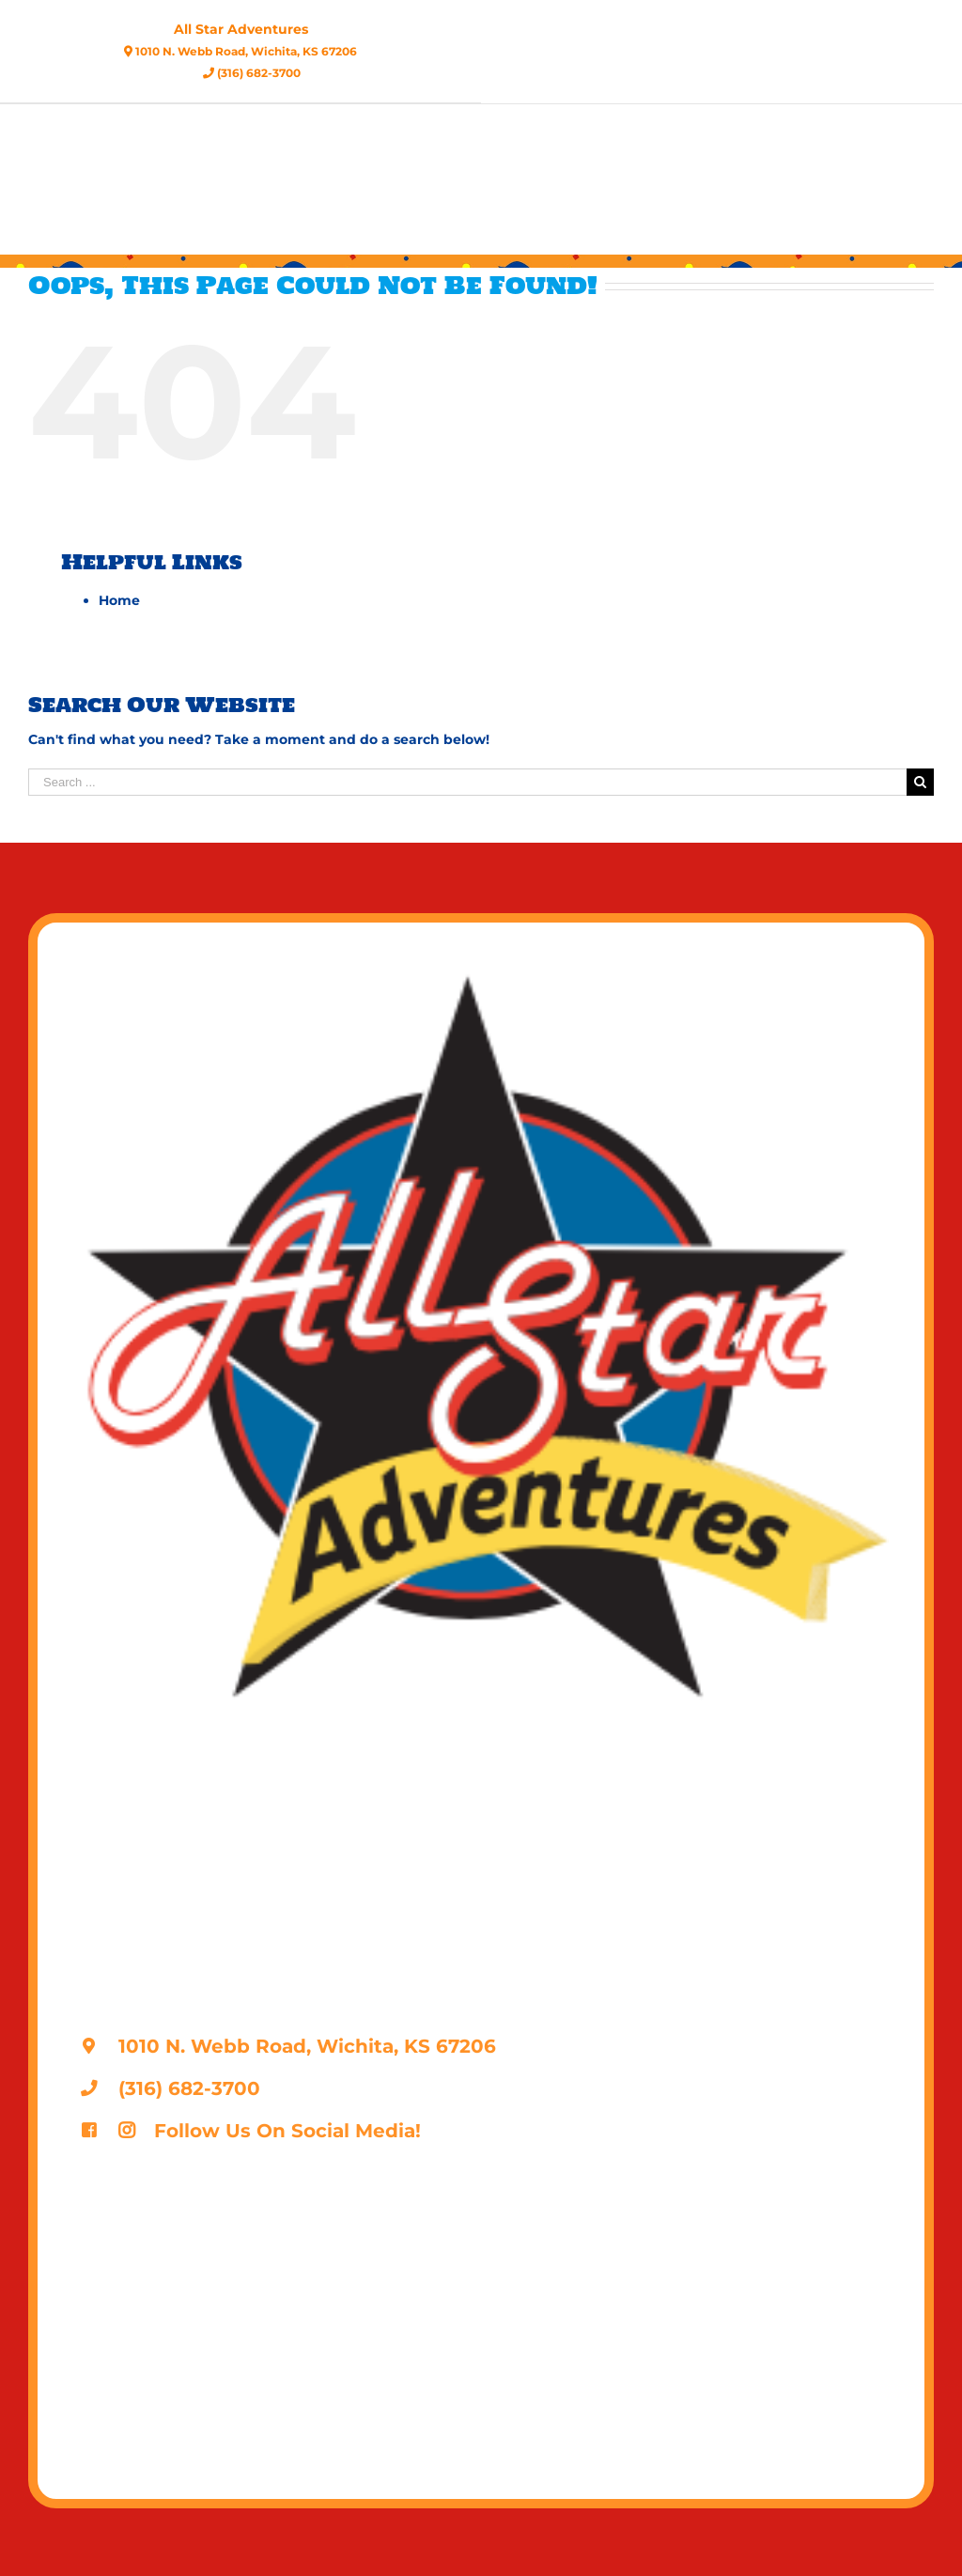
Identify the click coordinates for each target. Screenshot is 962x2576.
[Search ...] (467, 782)
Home (119, 600)
